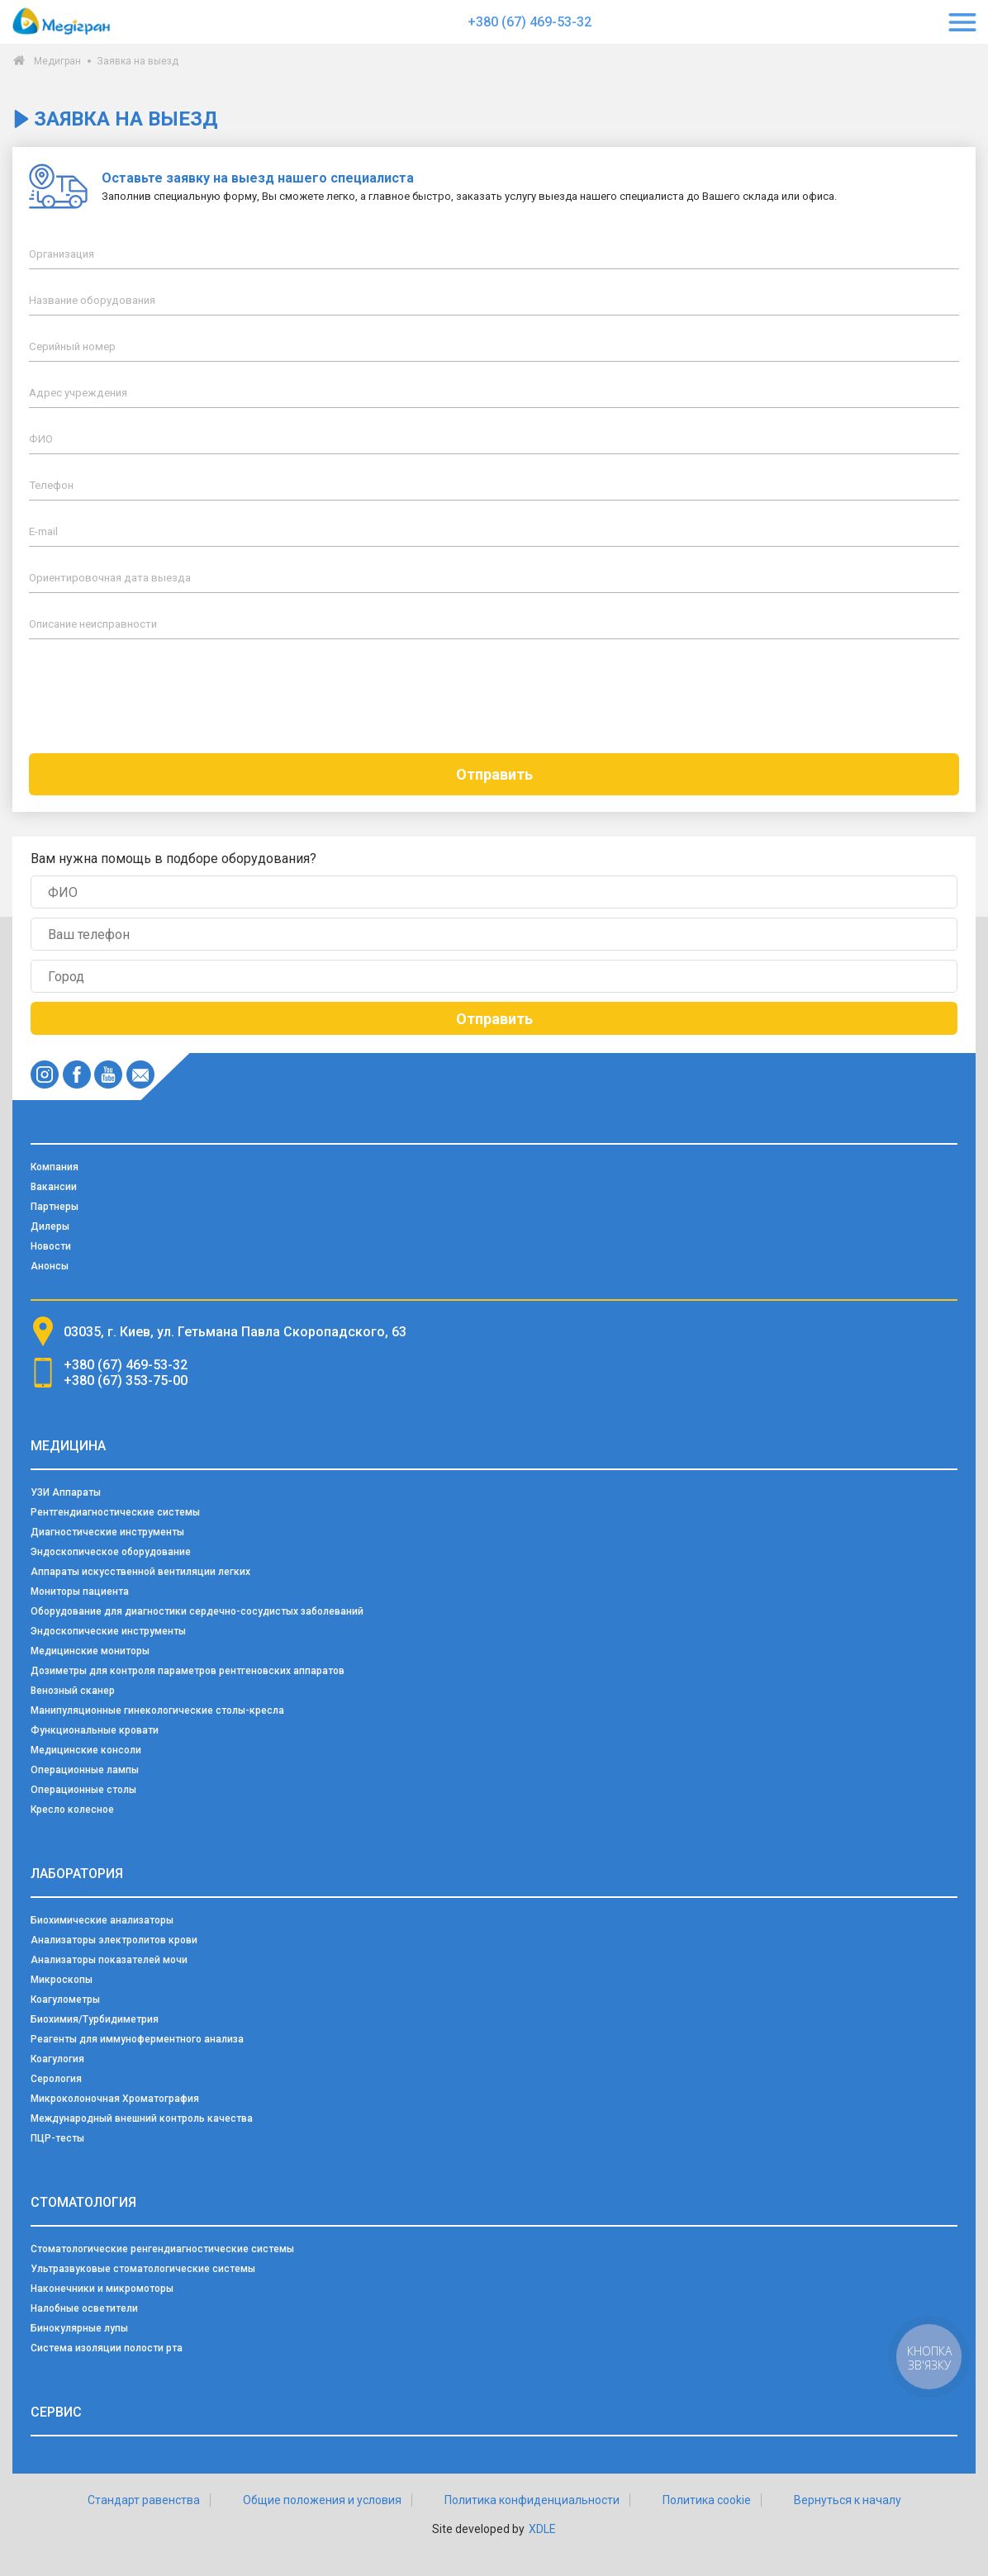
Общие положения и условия (322, 2500)
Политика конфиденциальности (532, 2500)
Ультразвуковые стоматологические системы (143, 2269)
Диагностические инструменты (107, 1532)
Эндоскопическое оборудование (111, 1552)
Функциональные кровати (95, 1730)
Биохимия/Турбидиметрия (95, 2019)
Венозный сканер (73, 1690)
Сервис (56, 2412)
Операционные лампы (85, 1770)
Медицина (68, 1446)
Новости (51, 1246)
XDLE (542, 2529)
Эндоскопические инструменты (108, 1631)
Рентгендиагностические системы (115, 1512)
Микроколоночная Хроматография (115, 2098)
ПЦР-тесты (57, 2138)
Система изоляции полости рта (107, 2348)
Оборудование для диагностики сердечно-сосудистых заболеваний (197, 1611)
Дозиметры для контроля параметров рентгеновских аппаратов (187, 1671)
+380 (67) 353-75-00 (126, 1380)
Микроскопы (62, 1979)
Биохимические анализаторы (102, 1920)
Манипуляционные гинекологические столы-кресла (157, 1710)
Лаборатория (77, 1873)
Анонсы (50, 1266)
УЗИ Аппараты (66, 1492)
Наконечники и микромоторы (102, 2288)
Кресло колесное (72, 1809)
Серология (56, 2079)
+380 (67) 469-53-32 (529, 22)
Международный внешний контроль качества (142, 2118)
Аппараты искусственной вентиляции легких (140, 1571)
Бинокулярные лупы (79, 2328)
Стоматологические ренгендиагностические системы (162, 2249)
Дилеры (50, 1226)
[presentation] (494, 696)
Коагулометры (65, 1999)
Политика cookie (707, 2500)
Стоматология (83, 2202)
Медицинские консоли (86, 1750)
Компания (54, 1167)
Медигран (57, 61)
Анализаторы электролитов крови (114, 1940)
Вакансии (54, 1187)
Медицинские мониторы (90, 1651)
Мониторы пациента (80, 1591)
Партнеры (54, 1206)
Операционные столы (83, 1790)
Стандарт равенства (144, 2500)
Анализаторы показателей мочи (109, 1960)
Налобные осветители (84, 2308)
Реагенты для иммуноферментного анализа (137, 2039)
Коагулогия (57, 2059)
